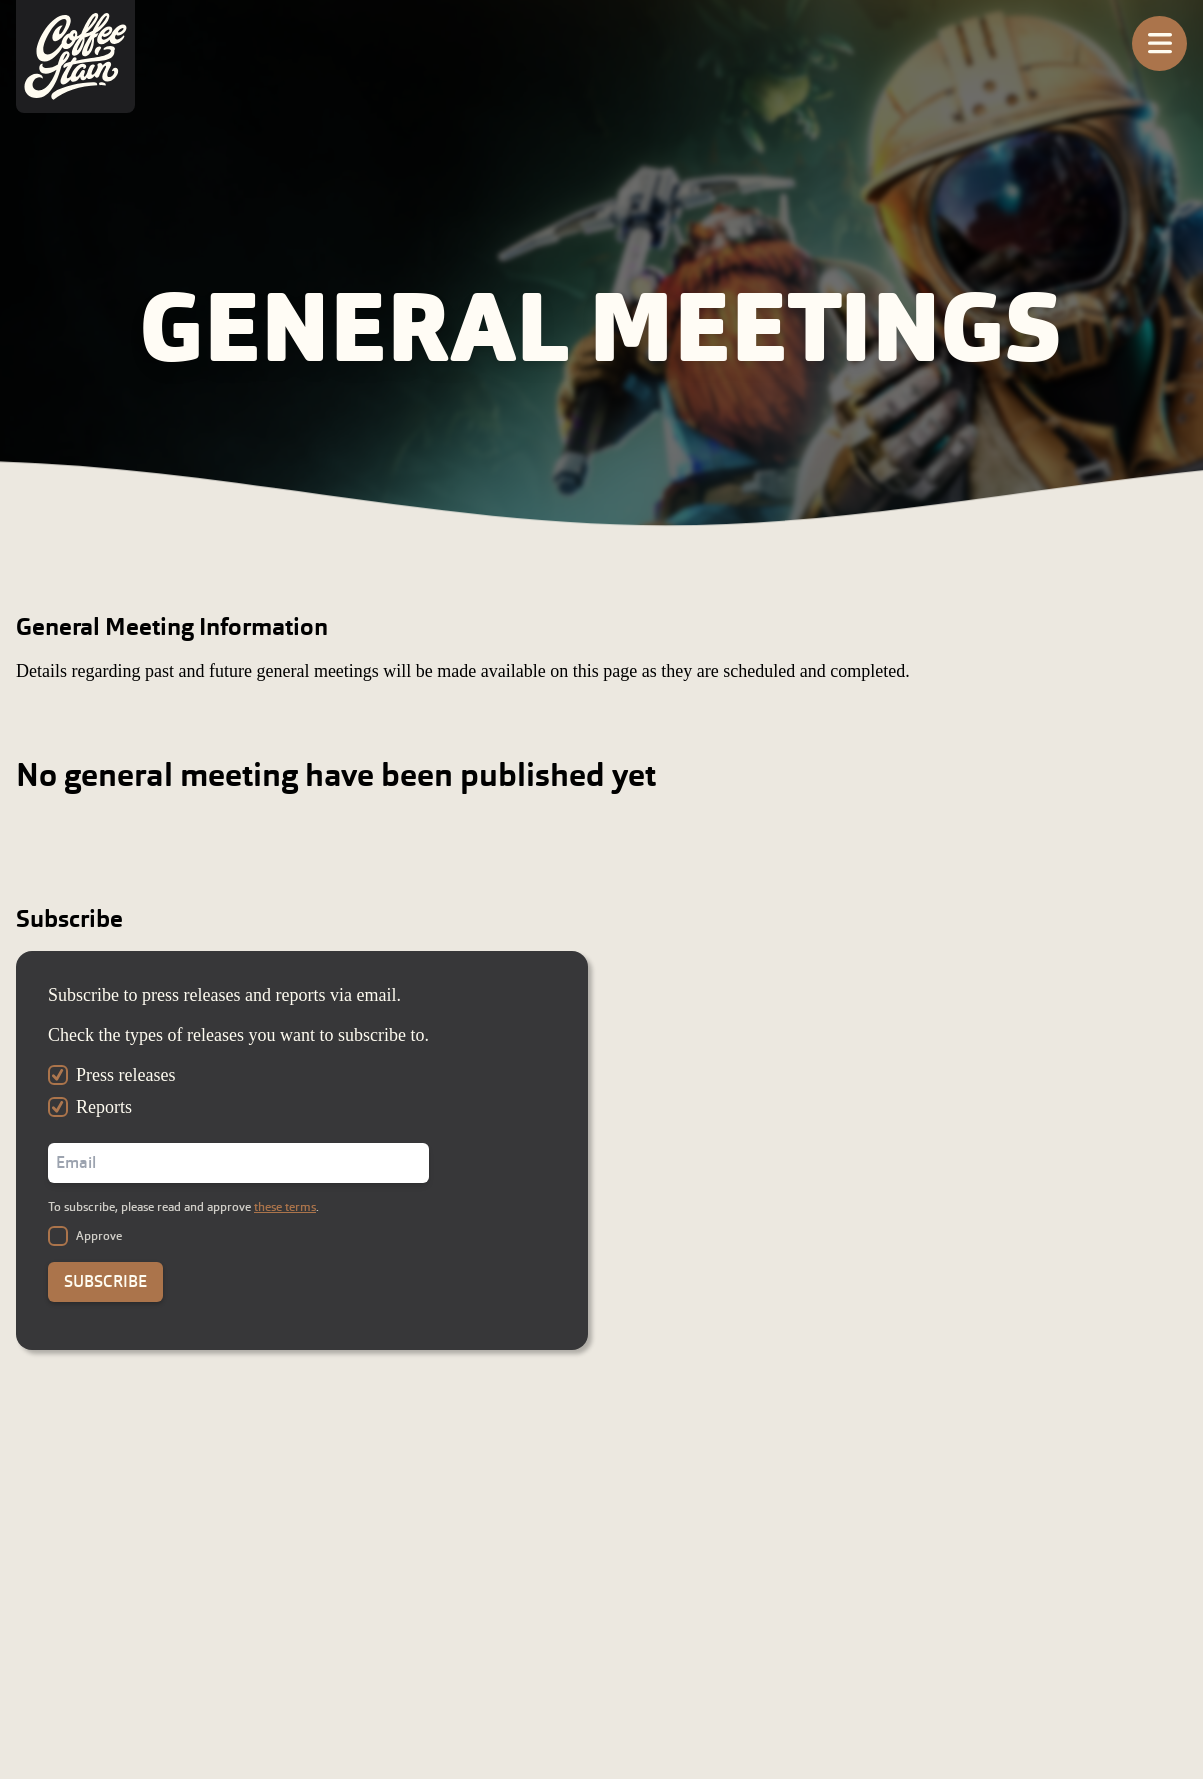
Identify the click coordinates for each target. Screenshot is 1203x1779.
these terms (285, 1207)
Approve (99, 1236)
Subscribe (105, 1281)
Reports (104, 1107)
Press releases (125, 1075)
